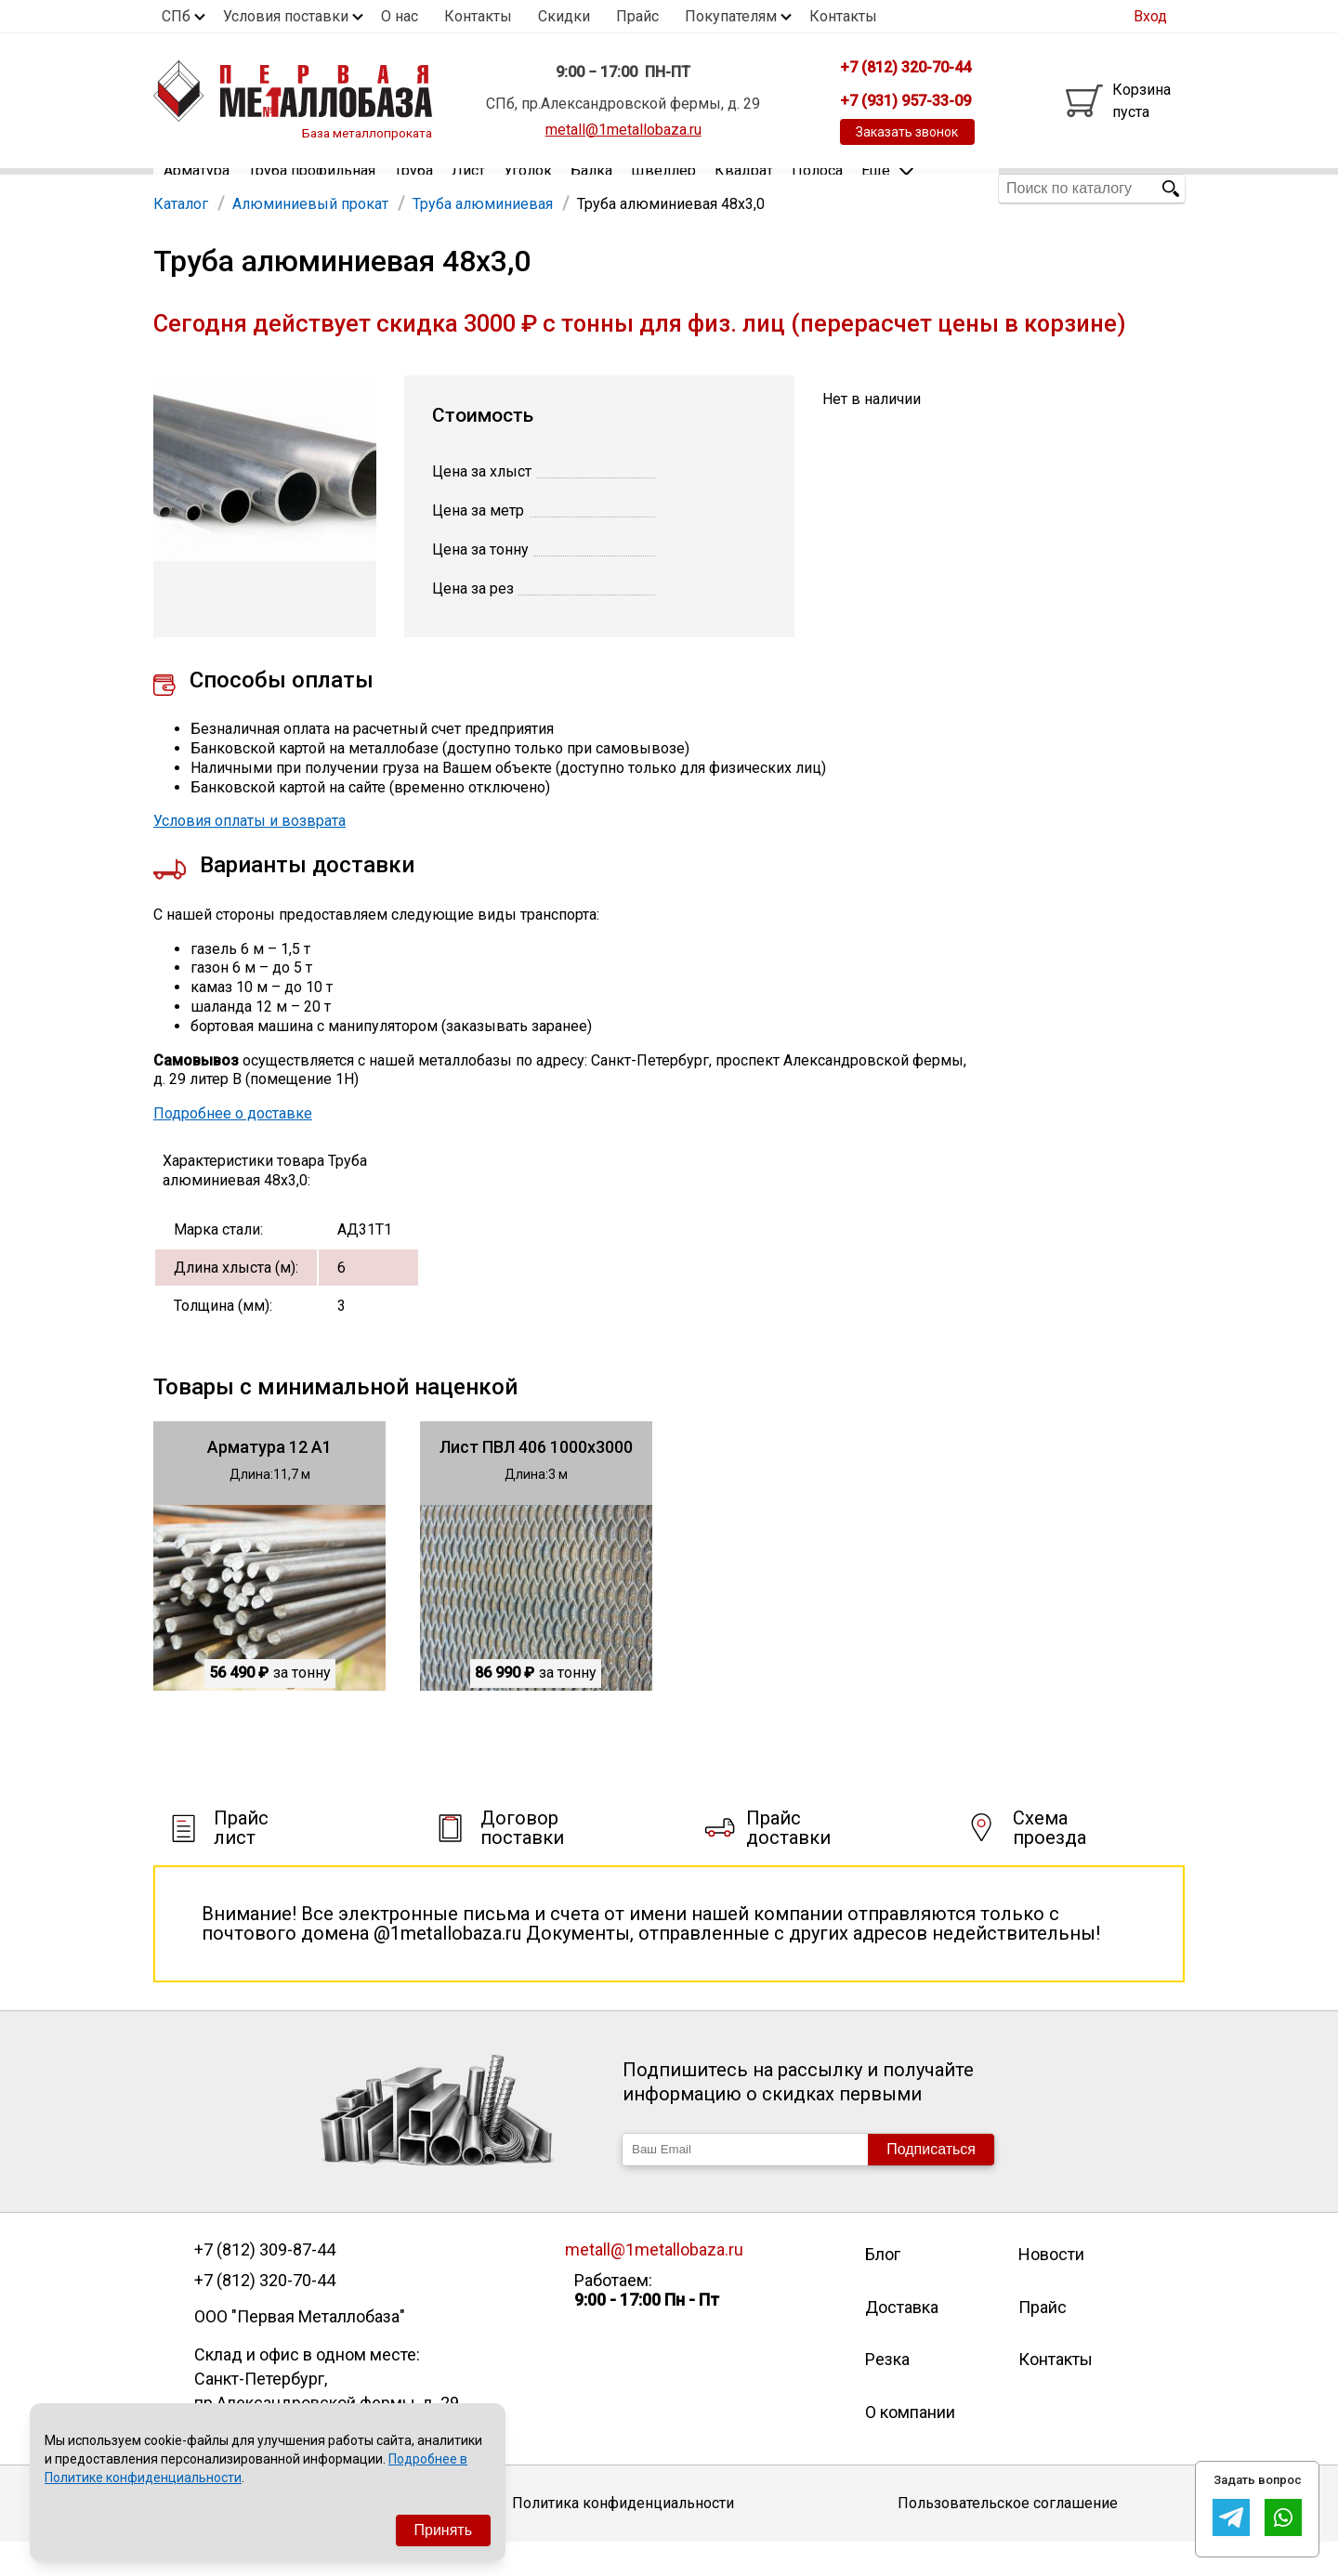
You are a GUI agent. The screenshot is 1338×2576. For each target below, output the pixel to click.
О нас (399, 16)
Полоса (817, 188)
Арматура (197, 188)
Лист (468, 188)
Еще (887, 187)
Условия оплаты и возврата (249, 855)
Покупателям (731, 16)
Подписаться (931, 2182)
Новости (1051, 2287)
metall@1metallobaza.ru (623, 129)
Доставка (901, 2340)
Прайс (637, 16)
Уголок (528, 188)
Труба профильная (311, 188)
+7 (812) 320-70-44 (264, 2314)
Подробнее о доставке (232, 1147)
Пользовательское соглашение (1008, 2537)
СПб (176, 16)
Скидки (564, 16)
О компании (910, 2445)
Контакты (478, 16)
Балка (591, 188)
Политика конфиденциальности (623, 2537)
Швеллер (663, 188)
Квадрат (744, 188)
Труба (413, 188)
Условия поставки (285, 16)
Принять (443, 2530)
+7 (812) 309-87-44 (264, 2283)
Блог (882, 2287)
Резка (887, 2392)
